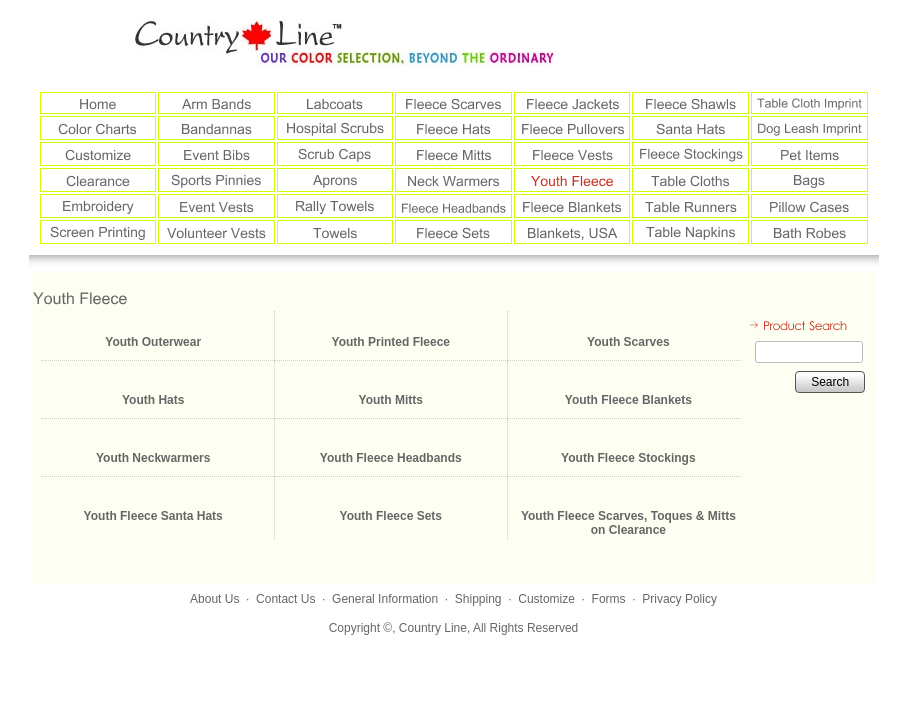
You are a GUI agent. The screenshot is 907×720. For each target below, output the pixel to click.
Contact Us (285, 599)
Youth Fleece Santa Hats (153, 516)
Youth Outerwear (153, 342)
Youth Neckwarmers (153, 458)
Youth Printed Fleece (391, 342)
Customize (546, 599)
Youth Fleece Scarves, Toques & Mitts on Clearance (628, 523)
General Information (385, 599)
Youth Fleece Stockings (628, 458)
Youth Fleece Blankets (628, 400)
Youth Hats (153, 400)
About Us (214, 599)
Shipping (478, 599)
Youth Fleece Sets (391, 516)
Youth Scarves (628, 342)
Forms (609, 599)
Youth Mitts (391, 400)
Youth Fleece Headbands (391, 458)
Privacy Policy (679, 599)
